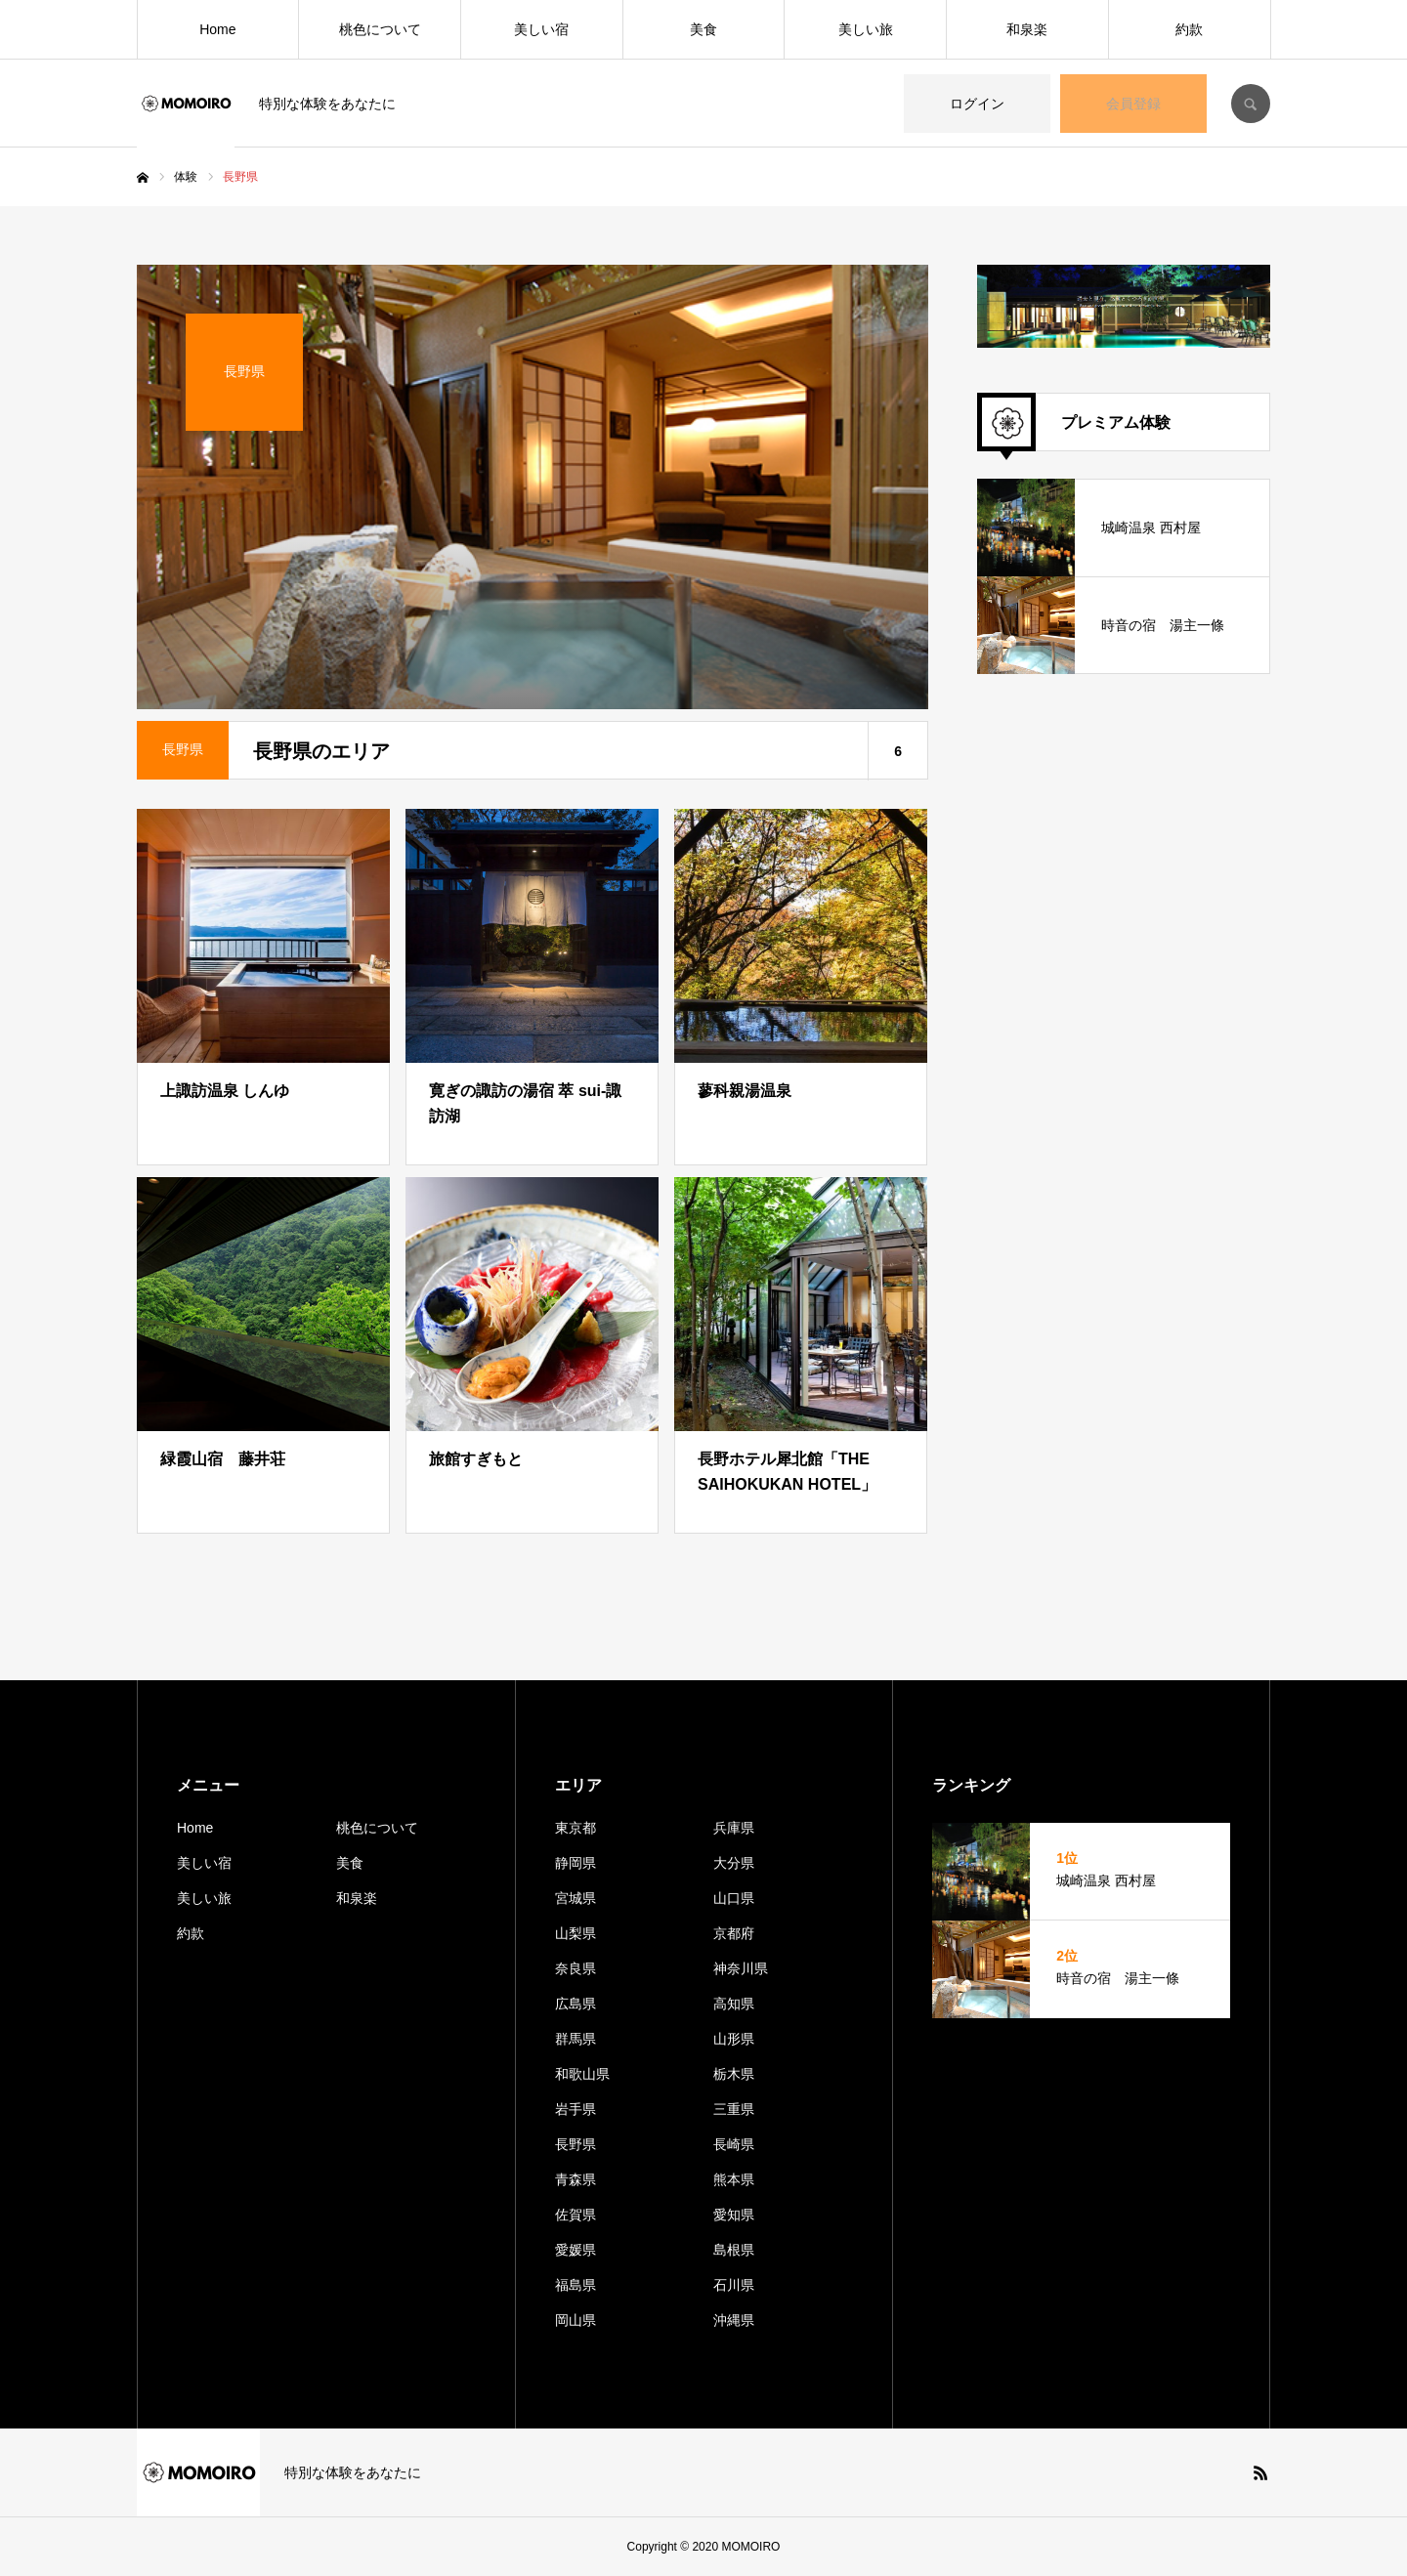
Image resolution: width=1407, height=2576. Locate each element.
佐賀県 (575, 2214)
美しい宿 (541, 29)
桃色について (380, 29)
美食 (703, 29)
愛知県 (733, 2214)
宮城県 (575, 1898)
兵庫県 (733, 1828)
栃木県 (733, 2074)
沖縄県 (733, 2320)
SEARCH (1250, 103)
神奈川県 (740, 1968)
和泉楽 (1026, 29)
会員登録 (1133, 103)
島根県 (733, 2250)
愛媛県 (575, 2250)
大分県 (733, 1863)
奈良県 (575, 1968)
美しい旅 (865, 29)
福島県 (575, 2285)
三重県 (733, 2109)
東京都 (575, 1828)
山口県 (733, 1898)
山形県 (733, 2039)
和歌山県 (582, 2074)
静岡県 (575, 1863)
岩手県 (575, 2109)
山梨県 (575, 1933)
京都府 (733, 1933)
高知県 (733, 2003)
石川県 (733, 2285)
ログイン (977, 103)
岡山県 (575, 2320)
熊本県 (733, 2179)
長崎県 (733, 2144)
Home (217, 29)
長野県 (575, 2144)
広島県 (575, 2003)
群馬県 (575, 2039)
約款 (1189, 29)
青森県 (575, 2179)
